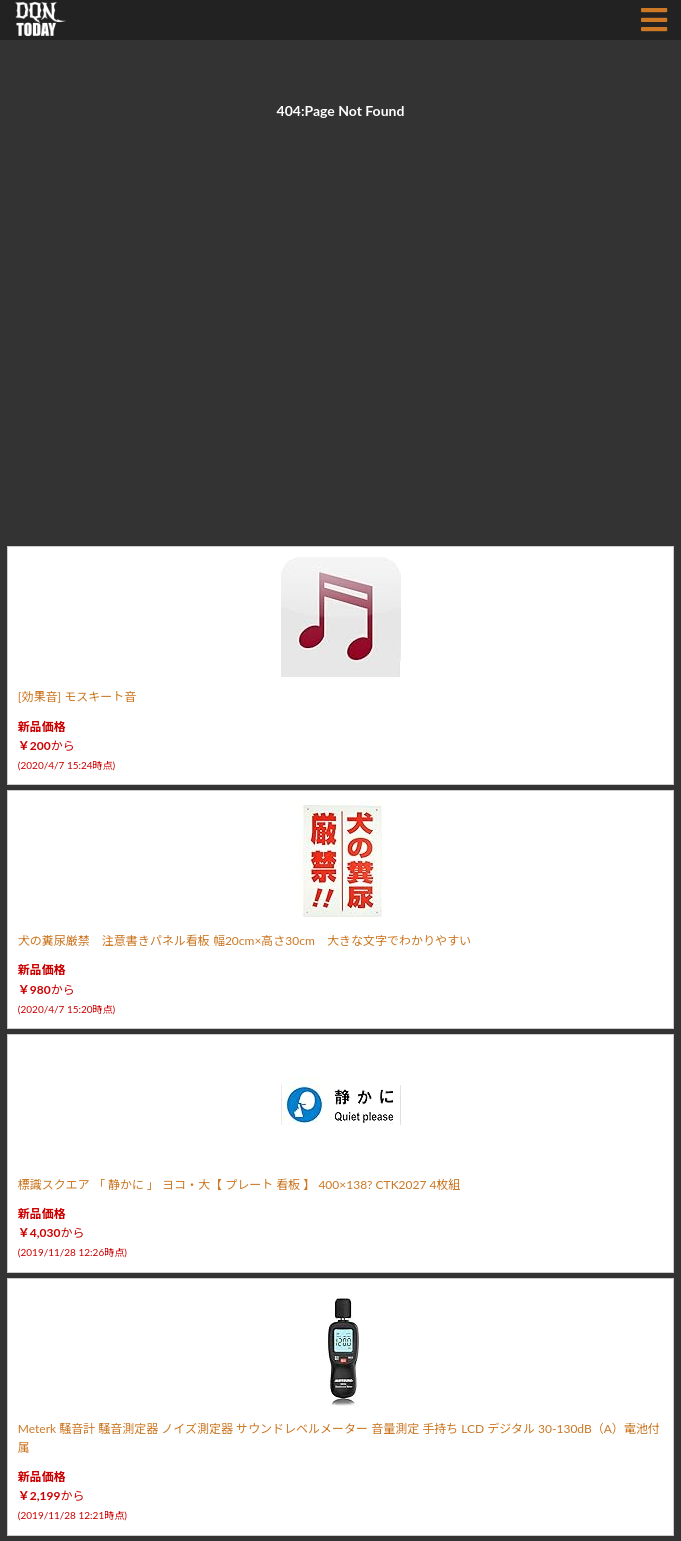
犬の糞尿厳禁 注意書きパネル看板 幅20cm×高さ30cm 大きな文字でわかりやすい (244, 940)
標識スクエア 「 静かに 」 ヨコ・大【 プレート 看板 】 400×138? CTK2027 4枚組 (239, 1184)
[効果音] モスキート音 (77, 696)
